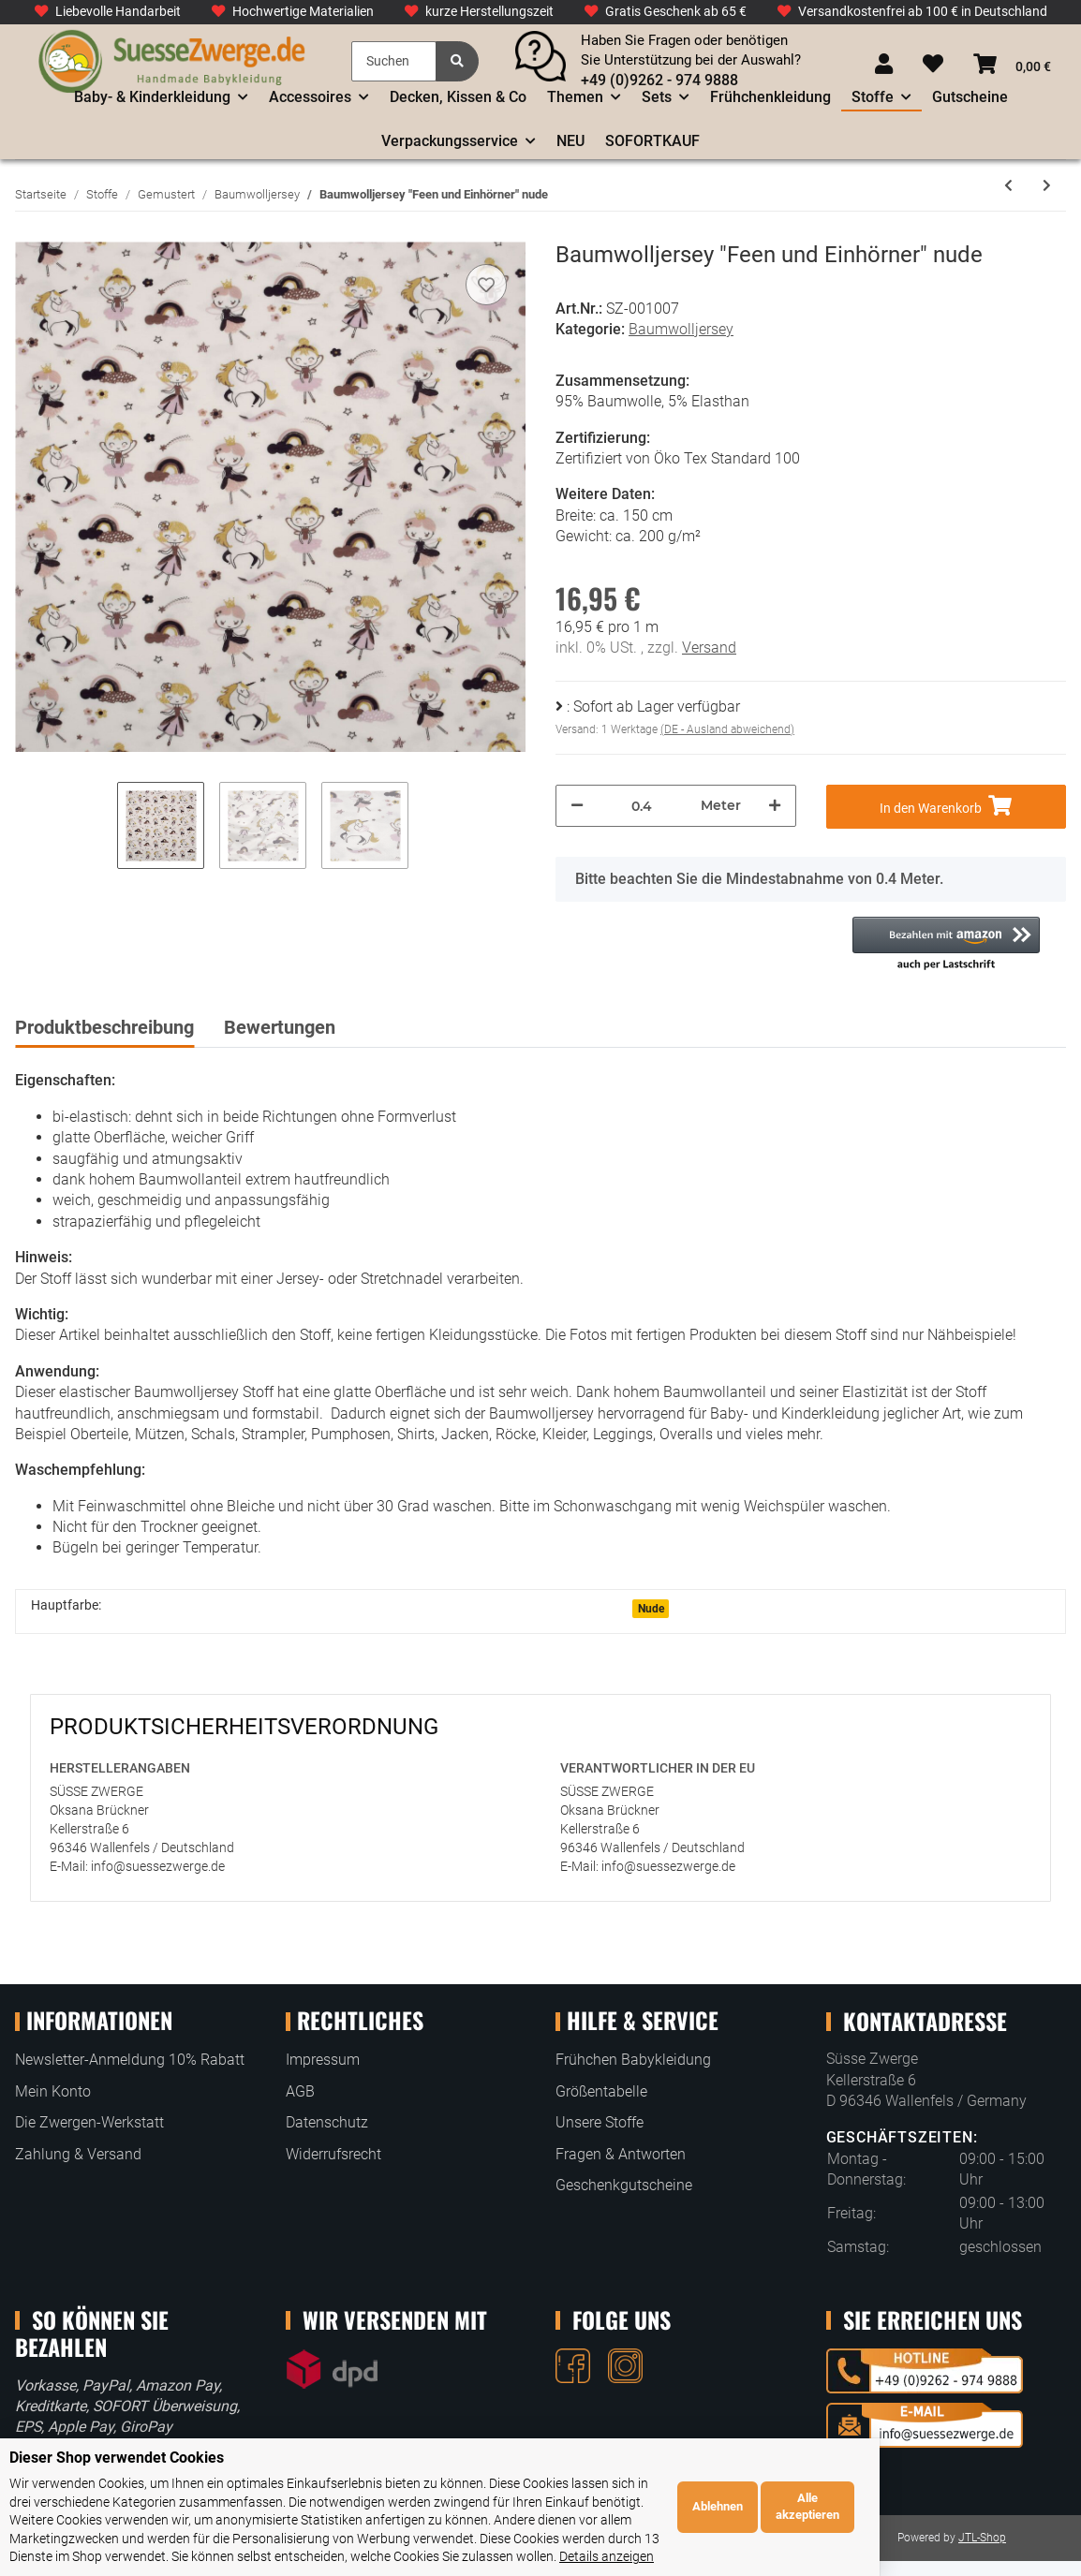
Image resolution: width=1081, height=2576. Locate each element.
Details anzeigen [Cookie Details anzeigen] (706, 2556)
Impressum (323, 2059)
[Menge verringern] (577, 806)
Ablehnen (918, 2516)
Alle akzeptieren (1009, 2515)
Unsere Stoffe (599, 2122)
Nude (651, 1608)
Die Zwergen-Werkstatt (89, 2122)
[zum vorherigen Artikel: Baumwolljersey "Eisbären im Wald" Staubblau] (1008, 186)
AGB (300, 2091)
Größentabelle (601, 2091)
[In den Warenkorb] (946, 807)
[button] (884, 65)
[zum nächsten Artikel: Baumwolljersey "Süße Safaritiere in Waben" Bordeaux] (1047, 186)
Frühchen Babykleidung (633, 2059)
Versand (709, 647)
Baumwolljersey (681, 329)
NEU (570, 141)
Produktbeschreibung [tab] (104, 1027)
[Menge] (642, 806)
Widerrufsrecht (333, 2154)
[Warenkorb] (1012, 65)
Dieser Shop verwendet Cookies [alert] (116, 2475)
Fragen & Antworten (620, 2154)
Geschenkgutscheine (623, 2185)
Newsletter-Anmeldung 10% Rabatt (129, 2059)
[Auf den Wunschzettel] (486, 284)
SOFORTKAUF (652, 141)
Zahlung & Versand (78, 2154)
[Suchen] (394, 61)
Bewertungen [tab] (279, 1027)
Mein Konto (53, 2091)
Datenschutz (327, 2122)
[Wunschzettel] (933, 65)
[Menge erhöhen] (774, 806)
